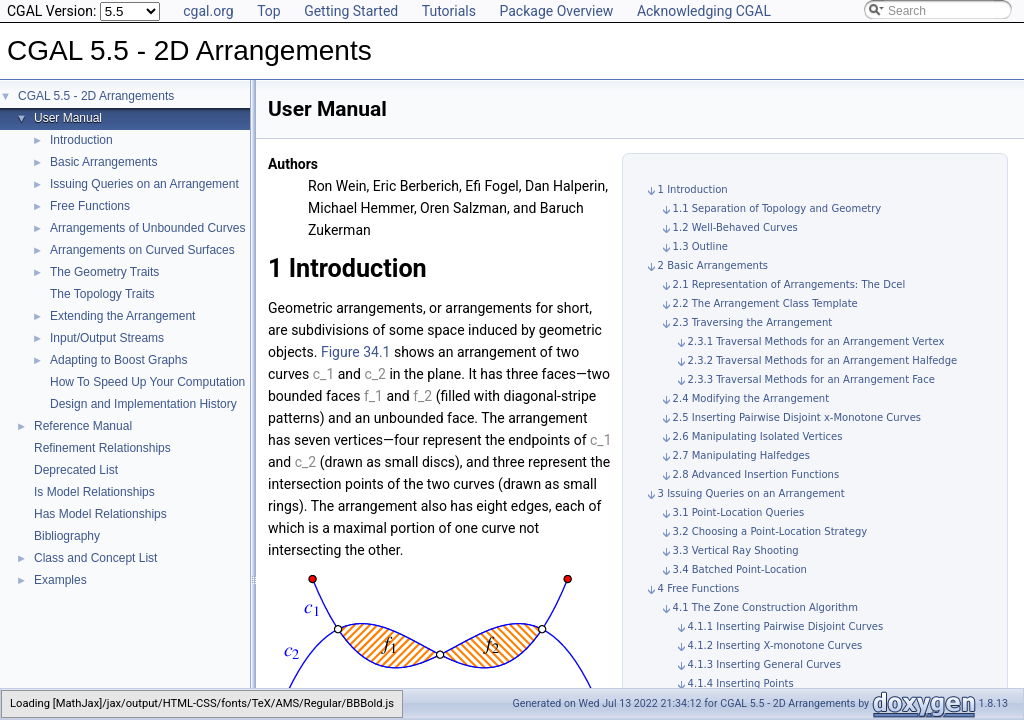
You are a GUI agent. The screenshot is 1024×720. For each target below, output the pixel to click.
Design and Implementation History (143, 404)
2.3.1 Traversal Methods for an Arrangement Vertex (816, 341)
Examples (60, 580)
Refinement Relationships (102, 448)
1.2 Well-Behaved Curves (735, 227)
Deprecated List (76, 470)
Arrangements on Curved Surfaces (142, 250)
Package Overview (556, 11)
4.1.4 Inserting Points (741, 683)
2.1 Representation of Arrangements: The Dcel (789, 284)
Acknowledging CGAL (704, 11)
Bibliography (67, 536)
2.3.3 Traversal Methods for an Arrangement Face (811, 379)
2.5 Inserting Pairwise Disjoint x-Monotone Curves (797, 417)
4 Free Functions (699, 588)
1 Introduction (693, 189)
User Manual (68, 118)
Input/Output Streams (107, 338)
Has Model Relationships (100, 514)
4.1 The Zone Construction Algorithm (765, 607)
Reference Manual (83, 426)
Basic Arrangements (103, 162)
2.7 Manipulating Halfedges (741, 455)
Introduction (81, 140)
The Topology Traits (102, 294)
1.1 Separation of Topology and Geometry (777, 208)
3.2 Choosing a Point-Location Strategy (770, 531)
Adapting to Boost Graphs (118, 360)
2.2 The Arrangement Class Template (765, 303)
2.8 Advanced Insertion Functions (756, 474)
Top (269, 11)
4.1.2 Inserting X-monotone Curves (775, 645)
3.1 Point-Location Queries (739, 512)
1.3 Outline (700, 246)
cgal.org (208, 11)
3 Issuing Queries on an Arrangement (751, 493)
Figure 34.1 (356, 352)
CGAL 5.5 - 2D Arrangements (96, 96)
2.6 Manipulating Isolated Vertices (758, 436)
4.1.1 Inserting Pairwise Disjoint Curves (786, 626)
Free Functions (90, 206)
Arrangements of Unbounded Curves (147, 228)
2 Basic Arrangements (713, 265)
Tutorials (449, 11)
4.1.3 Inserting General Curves (764, 664)
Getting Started (351, 11)
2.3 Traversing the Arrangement (753, 322)
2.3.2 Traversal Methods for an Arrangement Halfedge (823, 360)
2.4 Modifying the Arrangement (751, 398)
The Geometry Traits (104, 272)
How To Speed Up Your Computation (147, 382)
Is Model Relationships (94, 492)
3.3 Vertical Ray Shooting (736, 550)
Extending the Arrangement (122, 316)
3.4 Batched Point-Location (740, 569)
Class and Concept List (95, 558)
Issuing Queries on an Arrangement (144, 184)
